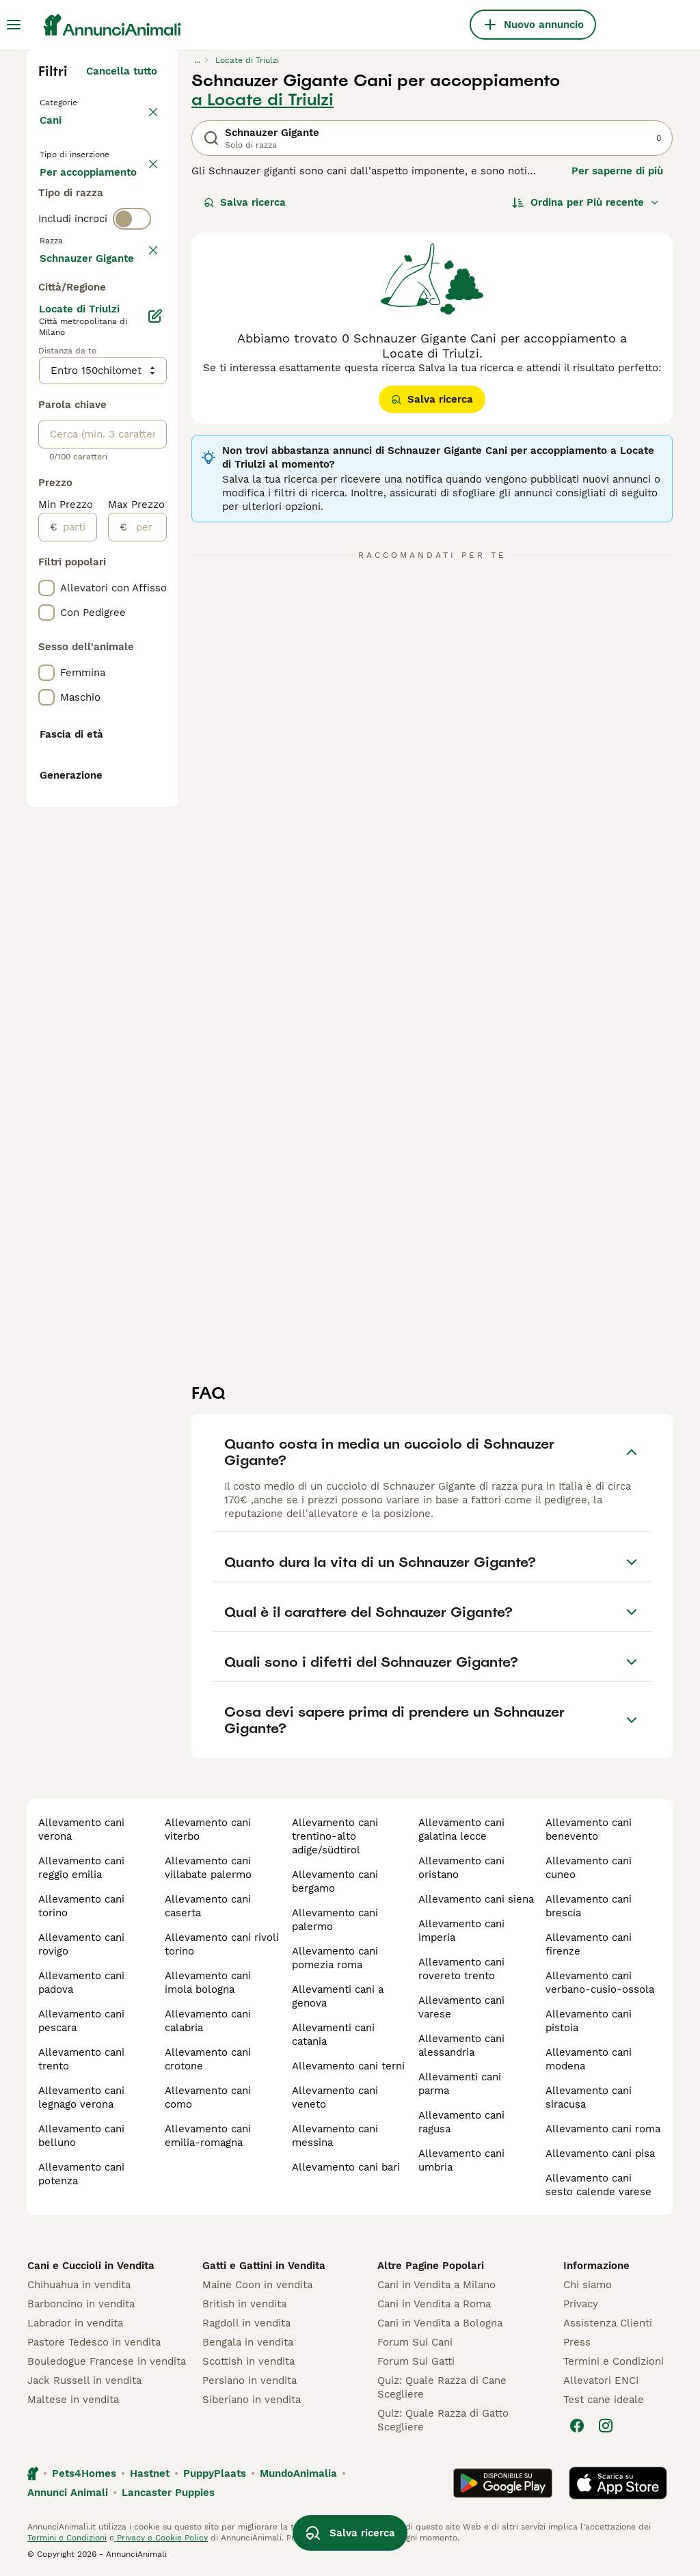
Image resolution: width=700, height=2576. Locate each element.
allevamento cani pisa (600, 2153)
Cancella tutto (121, 71)
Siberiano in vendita (251, 2399)
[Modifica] (155, 716)
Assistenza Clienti (607, 2323)
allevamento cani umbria (461, 2160)
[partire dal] (76, 927)
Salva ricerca (245, 202)
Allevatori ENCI (600, 2380)
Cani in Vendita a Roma (434, 2304)
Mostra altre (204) (110, 656)
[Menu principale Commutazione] (13, 24)
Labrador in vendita (75, 2323)
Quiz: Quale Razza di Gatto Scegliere (443, 2420)
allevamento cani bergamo (335, 1881)
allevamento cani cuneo (589, 1868)
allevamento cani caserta (208, 1906)
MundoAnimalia (298, 2473)
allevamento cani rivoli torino (222, 1944)
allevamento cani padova (81, 1983)
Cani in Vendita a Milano (436, 2285)
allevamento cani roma (603, 2129)
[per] (146, 927)
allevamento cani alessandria (461, 2045)
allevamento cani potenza (81, 2174)
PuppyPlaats (214, 2473)
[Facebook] (577, 2425)
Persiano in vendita (249, 2380)
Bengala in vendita (247, 2342)
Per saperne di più (617, 171)
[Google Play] (502, 2483)
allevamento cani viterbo (208, 1829)
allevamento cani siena (476, 1899)
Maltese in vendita (73, 2399)
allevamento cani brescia (589, 1906)
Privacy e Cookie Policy (161, 2538)
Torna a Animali (82, 101)
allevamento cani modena (589, 2059)
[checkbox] (46, 407)
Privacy (580, 2304)
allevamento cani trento (81, 2059)
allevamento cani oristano (461, 1868)
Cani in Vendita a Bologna (439, 2323)
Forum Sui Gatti (416, 2361)
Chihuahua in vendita (79, 2285)
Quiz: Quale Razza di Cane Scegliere (442, 2387)
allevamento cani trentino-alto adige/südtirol (335, 1836)
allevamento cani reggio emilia (81, 1868)
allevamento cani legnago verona (81, 2097)
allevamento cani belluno (81, 2136)
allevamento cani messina (335, 2136)
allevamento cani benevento (589, 1829)
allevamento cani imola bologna (208, 1983)
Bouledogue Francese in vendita (106, 2361)
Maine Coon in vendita (257, 2285)
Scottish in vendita (248, 2361)
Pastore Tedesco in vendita (94, 2342)
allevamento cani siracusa (589, 2097)
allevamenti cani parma (459, 2084)
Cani (53, 134)
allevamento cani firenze (589, 1944)
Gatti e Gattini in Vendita (263, 2265)
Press (577, 2342)
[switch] (132, 314)
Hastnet (150, 2473)
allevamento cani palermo (335, 1920)
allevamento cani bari (346, 2167)
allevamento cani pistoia (589, 2021)
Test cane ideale (603, 2399)
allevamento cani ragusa (461, 2122)
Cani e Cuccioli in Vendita (90, 2265)
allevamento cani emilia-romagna (208, 2136)
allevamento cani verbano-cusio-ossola (600, 1983)
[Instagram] (605, 2425)
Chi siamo (587, 2285)
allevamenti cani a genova (337, 1996)
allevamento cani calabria (208, 2021)
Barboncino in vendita (81, 2304)
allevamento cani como (208, 2097)
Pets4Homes (84, 2473)
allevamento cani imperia (461, 1931)
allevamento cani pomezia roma (335, 1958)
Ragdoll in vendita (246, 2323)
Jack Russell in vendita (84, 2380)
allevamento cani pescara (81, 2021)
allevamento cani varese (461, 2007)
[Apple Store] (618, 2483)
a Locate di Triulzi (262, 99)
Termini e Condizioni (613, 2361)
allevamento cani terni (348, 2066)
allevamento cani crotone (208, 2059)
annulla (138, 343)
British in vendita (244, 2304)
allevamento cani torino (81, 1906)
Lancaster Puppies (168, 2492)
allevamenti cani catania (333, 2035)
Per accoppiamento (99, 262)
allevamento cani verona (81, 1829)
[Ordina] (586, 202)
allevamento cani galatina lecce (461, 1829)
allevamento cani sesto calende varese (598, 2185)
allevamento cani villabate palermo (208, 1868)
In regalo (73, 230)
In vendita (75, 197)
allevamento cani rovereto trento (461, 1969)
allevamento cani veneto (335, 2097)
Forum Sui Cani (415, 2342)
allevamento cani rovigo (81, 1944)
